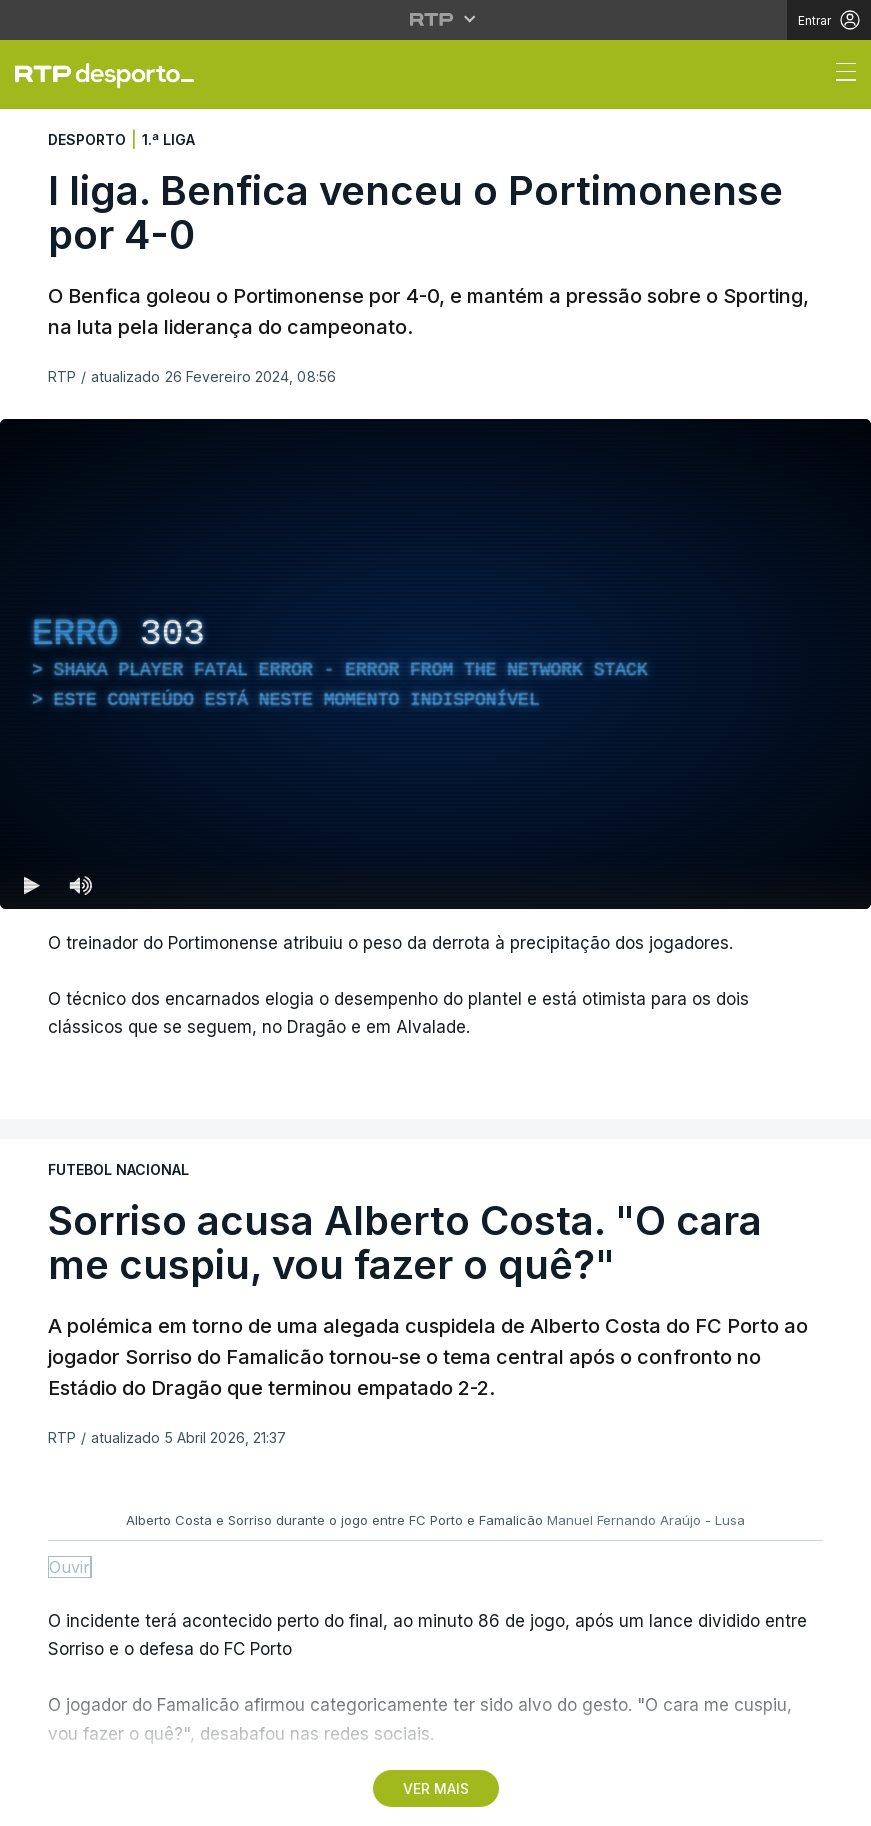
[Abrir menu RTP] (435, 19)
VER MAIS (436, 1788)
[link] (113, 75)
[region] (435, 664)
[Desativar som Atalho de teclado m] (80, 885)
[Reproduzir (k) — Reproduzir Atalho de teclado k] (32, 885)
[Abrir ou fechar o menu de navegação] (840, 75)
